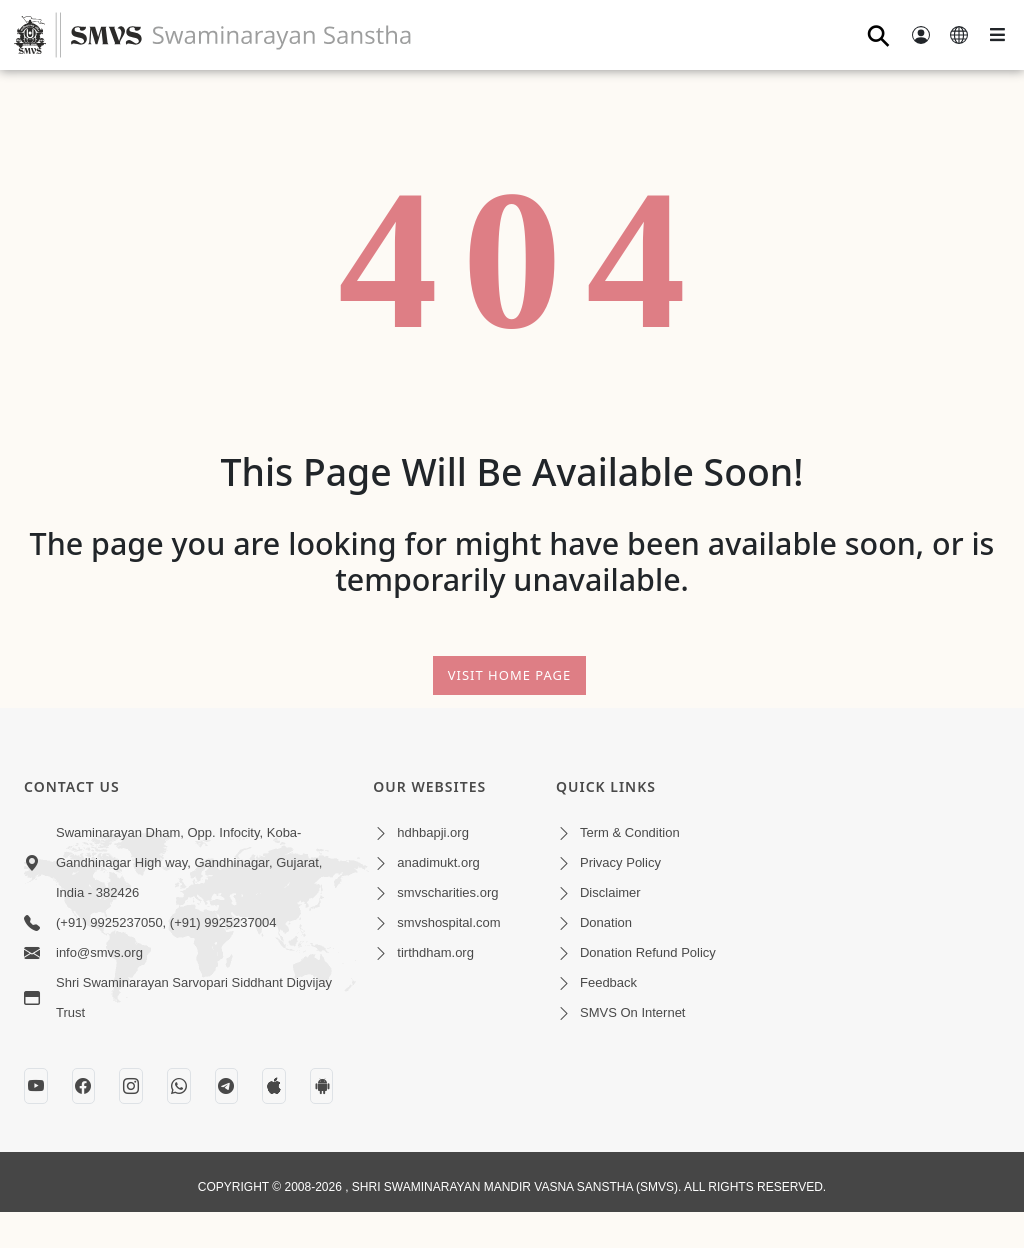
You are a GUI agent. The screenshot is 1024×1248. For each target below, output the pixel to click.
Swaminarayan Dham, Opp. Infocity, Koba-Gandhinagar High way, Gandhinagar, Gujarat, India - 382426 (189, 862)
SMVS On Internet (633, 1012)
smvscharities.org (447, 892)
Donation (606, 922)
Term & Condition (630, 832)
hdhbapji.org (433, 832)
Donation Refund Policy (648, 952)
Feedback (608, 982)
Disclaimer (610, 892)
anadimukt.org (438, 862)
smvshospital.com (448, 922)
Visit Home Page (510, 675)
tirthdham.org (435, 952)
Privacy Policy (620, 862)
